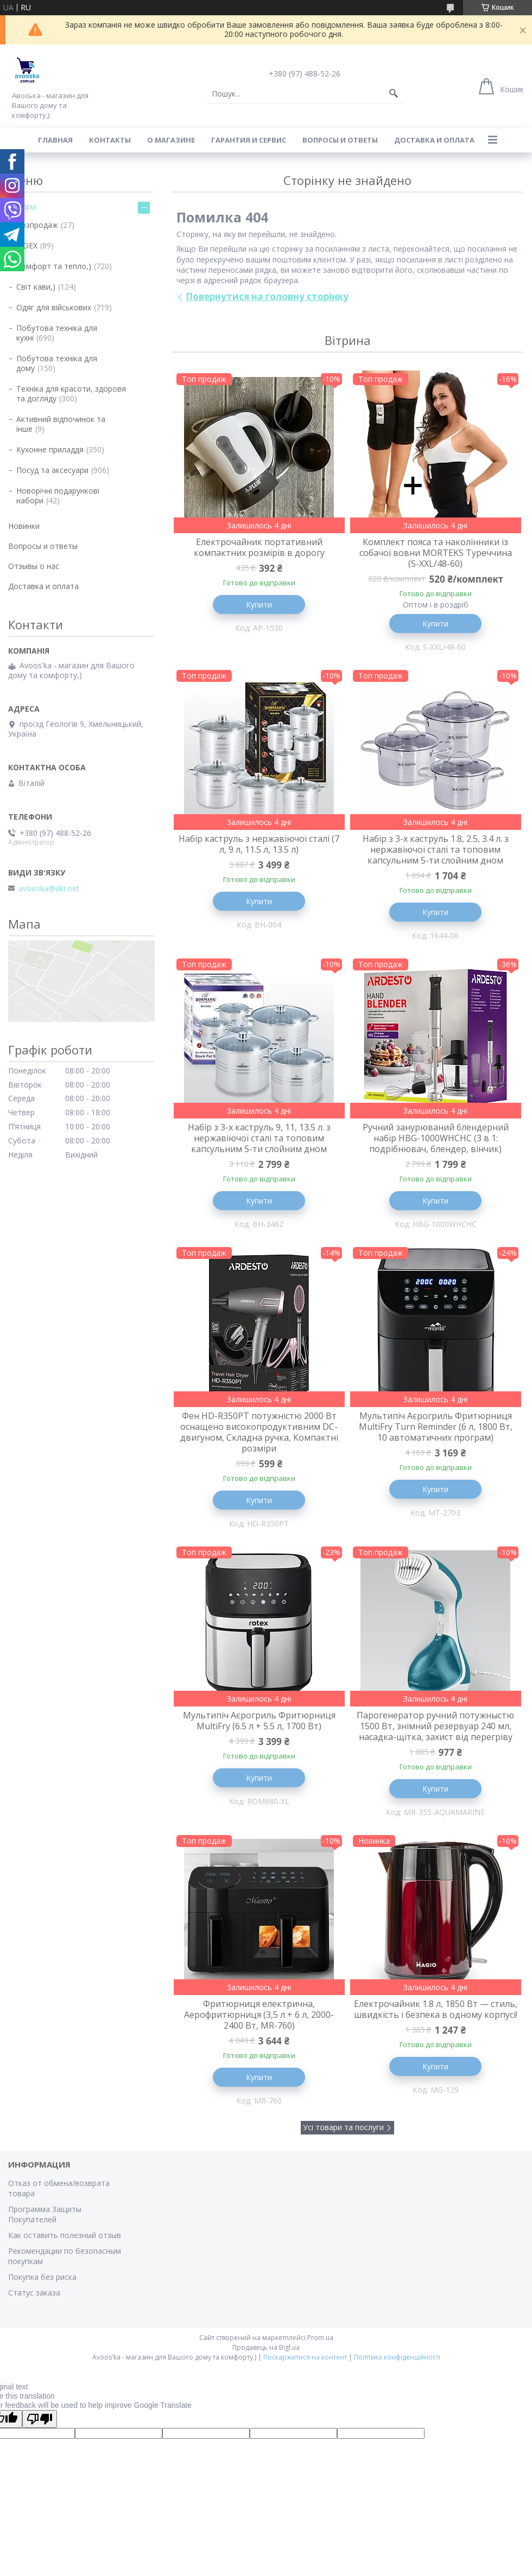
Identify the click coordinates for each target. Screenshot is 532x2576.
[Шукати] (393, 94)
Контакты (110, 140)
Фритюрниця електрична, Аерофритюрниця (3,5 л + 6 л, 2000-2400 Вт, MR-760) (259, 2014)
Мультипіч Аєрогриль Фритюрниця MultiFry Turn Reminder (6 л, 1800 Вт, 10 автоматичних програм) (435, 1426)
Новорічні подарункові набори (57, 495)
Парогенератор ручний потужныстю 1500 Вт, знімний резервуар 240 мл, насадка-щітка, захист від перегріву (435, 1726)
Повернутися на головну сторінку (267, 296)
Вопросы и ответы (340, 140)
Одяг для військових (53, 307)
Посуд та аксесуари (52, 470)
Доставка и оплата (434, 140)
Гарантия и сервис (248, 140)
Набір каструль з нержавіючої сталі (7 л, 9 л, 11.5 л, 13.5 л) (259, 844)
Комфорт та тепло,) (53, 266)
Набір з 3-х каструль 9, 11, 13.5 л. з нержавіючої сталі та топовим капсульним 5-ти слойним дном (259, 1138)
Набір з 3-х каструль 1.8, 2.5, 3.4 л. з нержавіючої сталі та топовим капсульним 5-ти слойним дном (436, 849)
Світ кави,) (35, 287)
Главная (55, 140)
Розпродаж (37, 225)
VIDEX (26, 245)
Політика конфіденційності (397, 2357)
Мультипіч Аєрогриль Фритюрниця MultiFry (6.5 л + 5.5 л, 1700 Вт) (259, 1720)
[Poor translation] (39, 2419)
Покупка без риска (42, 2277)
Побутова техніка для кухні (56, 333)
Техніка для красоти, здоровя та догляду (71, 393)
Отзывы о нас (33, 566)
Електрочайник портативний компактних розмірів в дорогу (259, 547)
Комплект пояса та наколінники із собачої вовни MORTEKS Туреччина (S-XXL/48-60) (435, 552)
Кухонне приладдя (50, 449)
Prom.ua (320, 2337)
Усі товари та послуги (343, 2127)
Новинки (24, 526)
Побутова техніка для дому (56, 363)
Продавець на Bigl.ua (266, 2347)
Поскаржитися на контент (305, 2357)
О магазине (171, 140)
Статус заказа (34, 2292)
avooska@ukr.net (48, 888)
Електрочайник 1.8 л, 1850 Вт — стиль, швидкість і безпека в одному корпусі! (435, 2009)
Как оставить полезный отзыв (64, 2235)
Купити (259, 604)
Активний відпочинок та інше (60, 424)
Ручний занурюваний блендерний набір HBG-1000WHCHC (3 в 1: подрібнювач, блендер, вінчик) (436, 1138)
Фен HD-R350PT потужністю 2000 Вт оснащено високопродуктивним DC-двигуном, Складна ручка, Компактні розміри (259, 1432)
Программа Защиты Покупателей (44, 2214)
